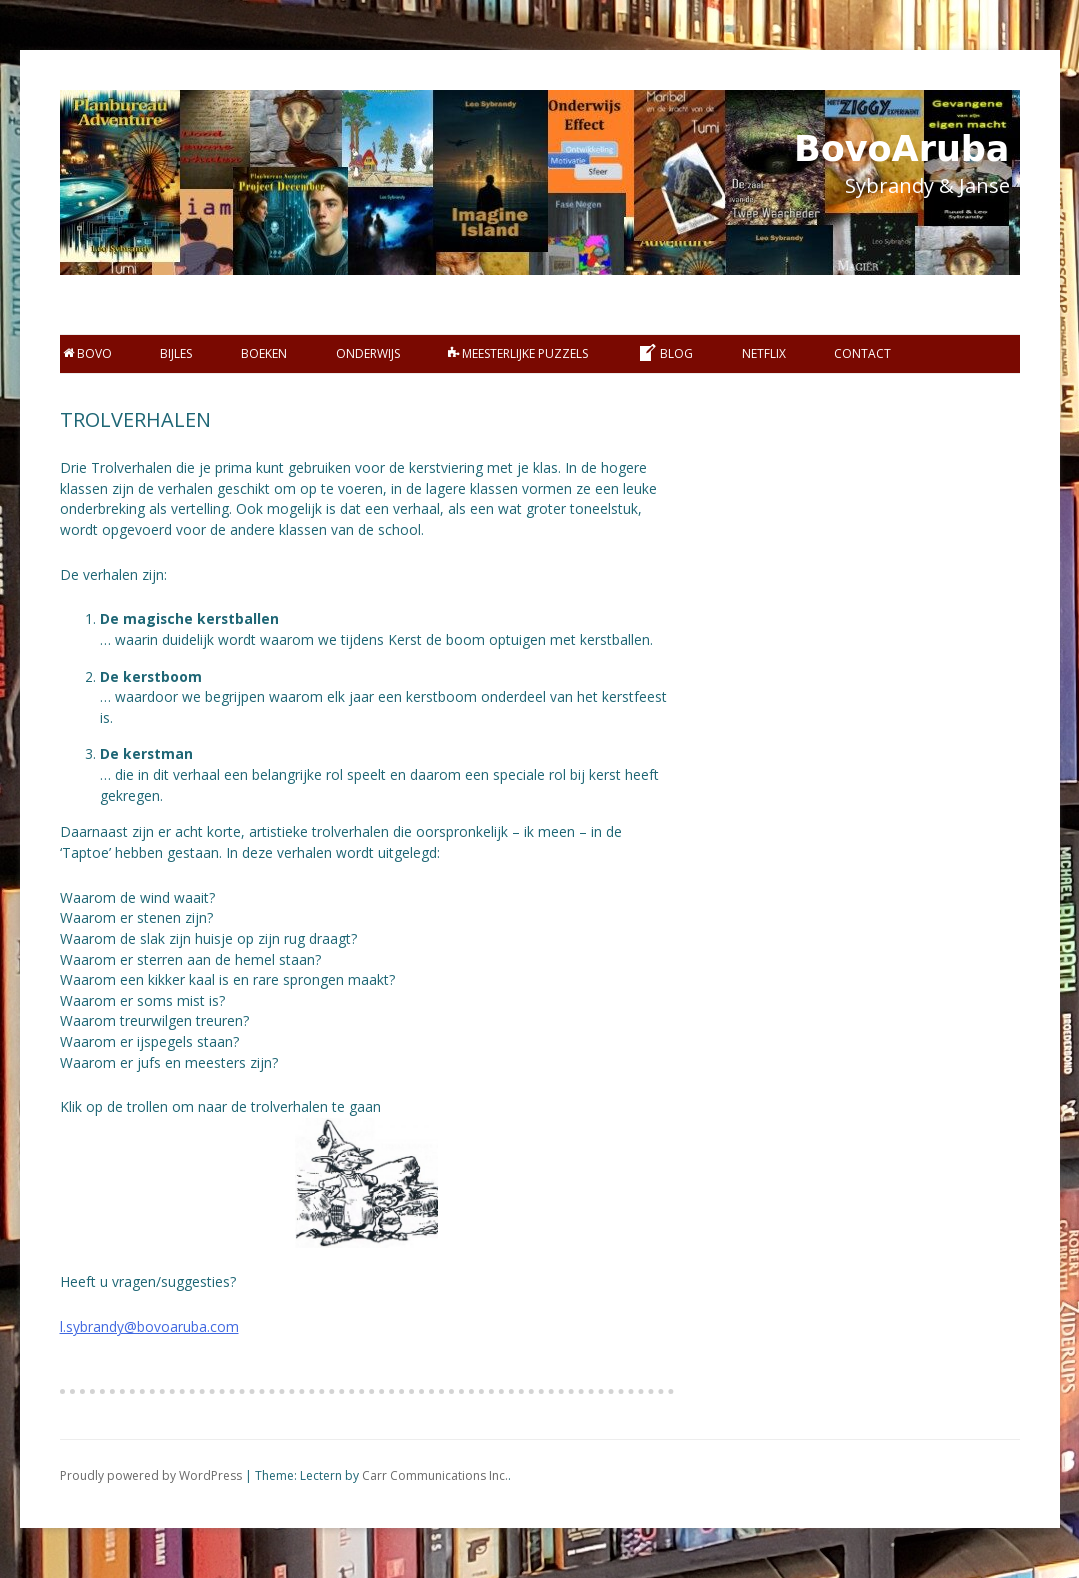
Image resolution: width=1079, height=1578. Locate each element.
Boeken (264, 353)
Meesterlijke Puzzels (518, 353)
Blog (665, 353)
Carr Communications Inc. (435, 1475)
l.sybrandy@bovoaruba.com (149, 1326)
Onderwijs (368, 353)
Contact (862, 353)
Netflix (764, 353)
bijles (176, 353)
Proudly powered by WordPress (151, 1475)
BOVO (87, 353)
